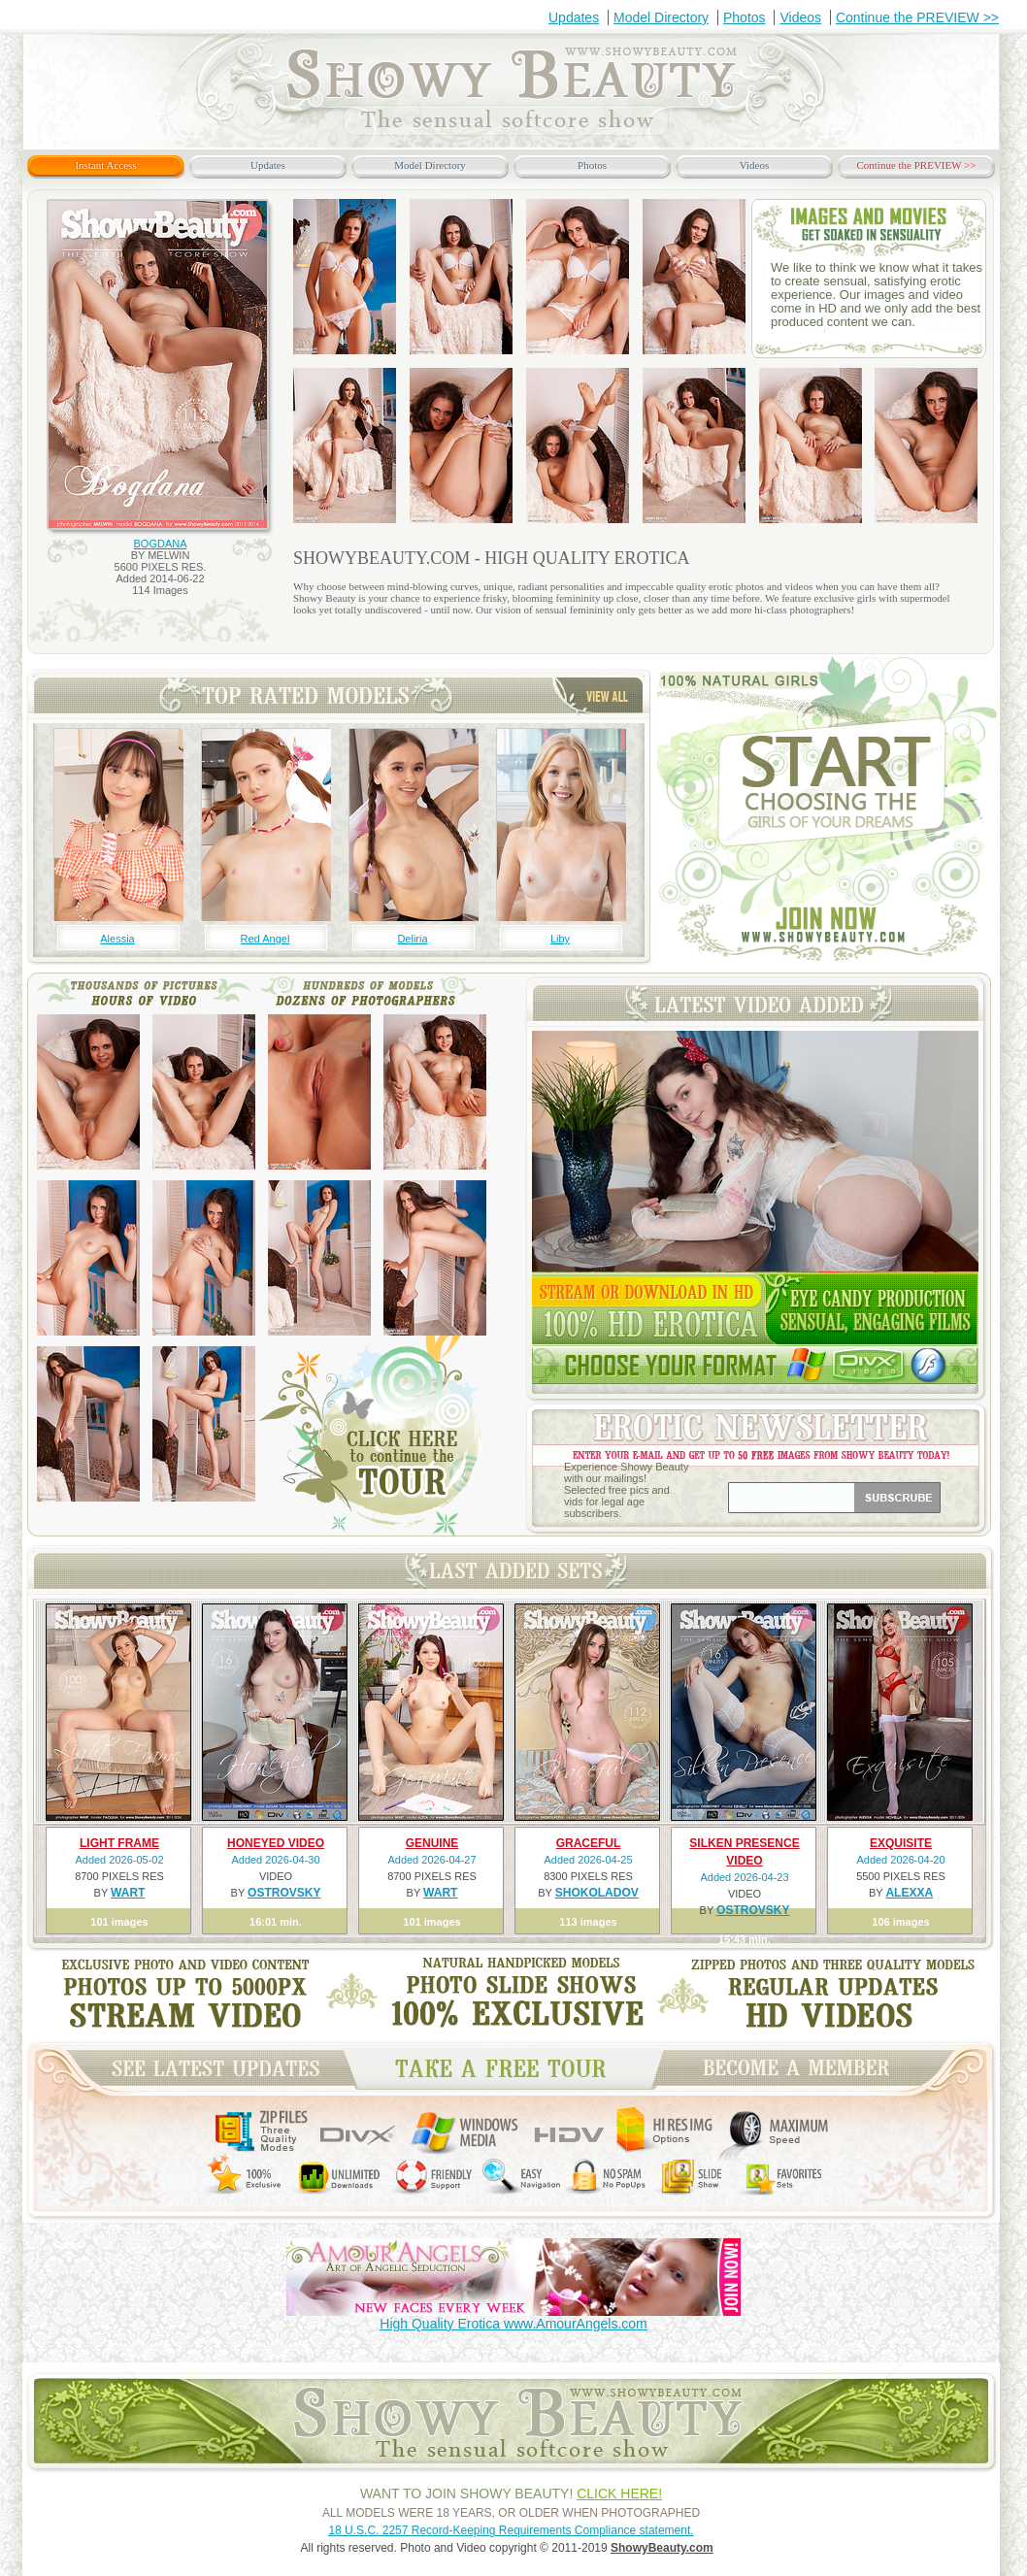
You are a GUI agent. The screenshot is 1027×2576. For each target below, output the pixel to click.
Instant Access (105, 165)
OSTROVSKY (284, 1892)
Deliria (412, 938)
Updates (573, 17)
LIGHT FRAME (119, 1843)
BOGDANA (159, 543)
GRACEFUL (588, 1843)
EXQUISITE (901, 1843)
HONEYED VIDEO (275, 1843)
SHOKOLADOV (597, 1892)
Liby (560, 938)
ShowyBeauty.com (662, 2548)
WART (128, 1892)
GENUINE (432, 1843)
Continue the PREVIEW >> (917, 17)
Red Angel (265, 938)
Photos (744, 17)
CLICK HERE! (619, 2493)
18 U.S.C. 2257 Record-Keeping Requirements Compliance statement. (510, 2530)
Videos (800, 17)
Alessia (117, 938)
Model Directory (661, 17)
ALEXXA (909, 1892)
